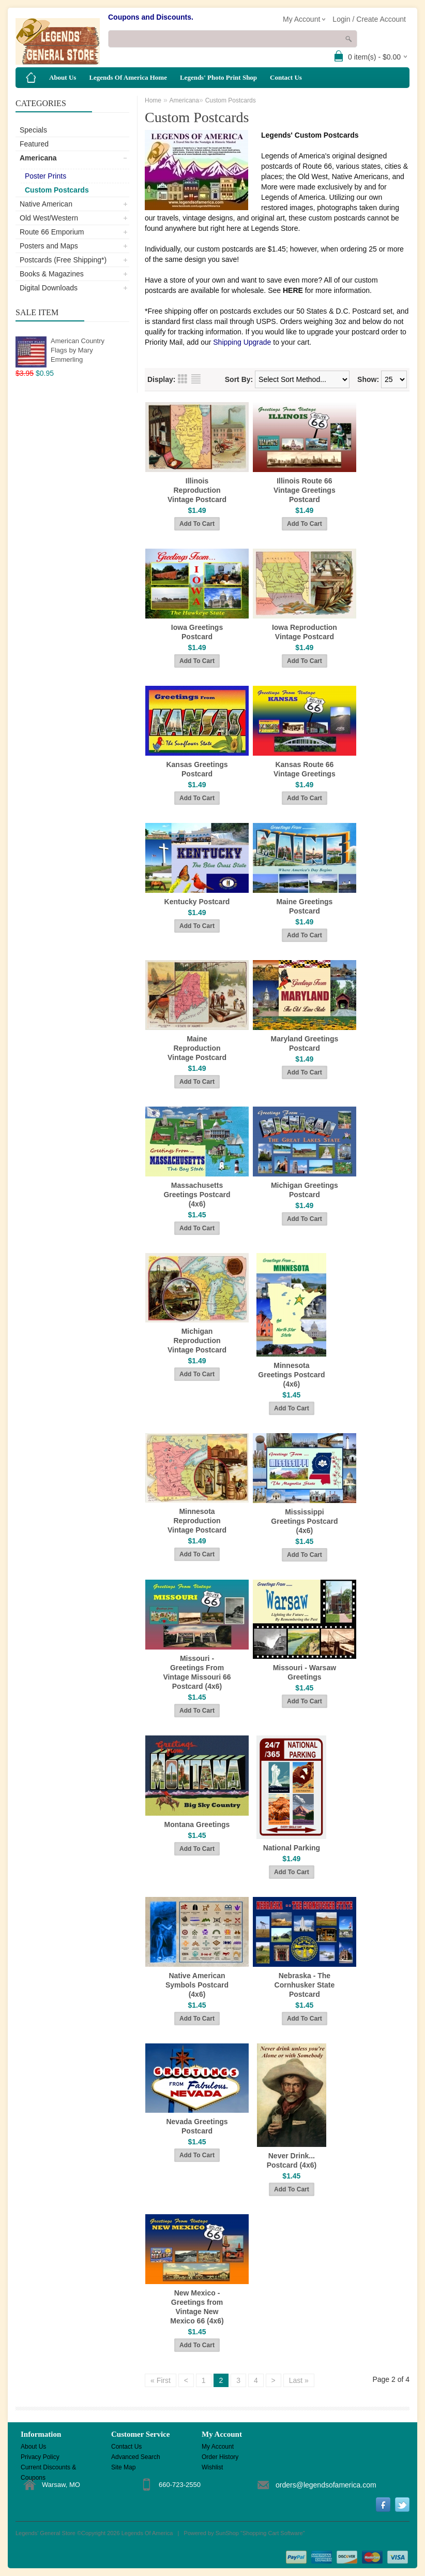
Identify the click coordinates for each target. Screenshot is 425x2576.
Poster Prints (45, 176)
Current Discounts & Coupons (48, 2468)
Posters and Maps (49, 246)
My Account (218, 2446)
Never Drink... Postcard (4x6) (291, 2160)
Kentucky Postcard (197, 901)
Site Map (123, 2467)
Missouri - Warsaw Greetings (304, 1672)
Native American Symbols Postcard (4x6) (197, 1984)
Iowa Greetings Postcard (197, 632)
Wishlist (212, 2467)
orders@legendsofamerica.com (326, 2485)
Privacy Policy (40, 2457)
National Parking (291, 1848)
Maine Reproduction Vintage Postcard (197, 1048)
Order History (220, 2457)
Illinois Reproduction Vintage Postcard (197, 490)
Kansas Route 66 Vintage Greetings (305, 769)
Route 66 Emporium (52, 232)
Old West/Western (49, 218)
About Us (62, 77)
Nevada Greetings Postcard (196, 2126)
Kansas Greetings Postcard (196, 769)
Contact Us (286, 77)
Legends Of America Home (128, 77)
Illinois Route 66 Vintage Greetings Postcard (305, 490)
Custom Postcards (57, 190)
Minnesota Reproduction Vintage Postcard (197, 1520)
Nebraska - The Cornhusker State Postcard (305, 1984)
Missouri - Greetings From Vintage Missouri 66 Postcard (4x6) (197, 1672)
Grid (182, 379)
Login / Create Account (369, 19)
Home (153, 100)
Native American (46, 204)
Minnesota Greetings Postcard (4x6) (291, 1374)
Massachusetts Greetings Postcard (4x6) (196, 1194)
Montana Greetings (197, 1824)
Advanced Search (135, 2457)
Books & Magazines (52, 274)
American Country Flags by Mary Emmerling (77, 350)
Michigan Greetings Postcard (304, 1190)
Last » (299, 2380)
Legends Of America (147, 2533)
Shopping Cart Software (272, 2533)
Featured (34, 144)
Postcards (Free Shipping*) (63, 260)
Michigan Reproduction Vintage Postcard (197, 1340)
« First (160, 2380)
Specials (33, 130)
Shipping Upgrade (242, 342)
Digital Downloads (49, 288)
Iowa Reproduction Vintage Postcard (304, 632)
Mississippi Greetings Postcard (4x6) (304, 1521)
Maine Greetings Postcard (304, 906)
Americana (38, 158)
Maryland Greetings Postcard (305, 1043)
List (196, 379)
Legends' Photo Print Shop (218, 77)
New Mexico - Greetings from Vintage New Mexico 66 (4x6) (197, 2307)
